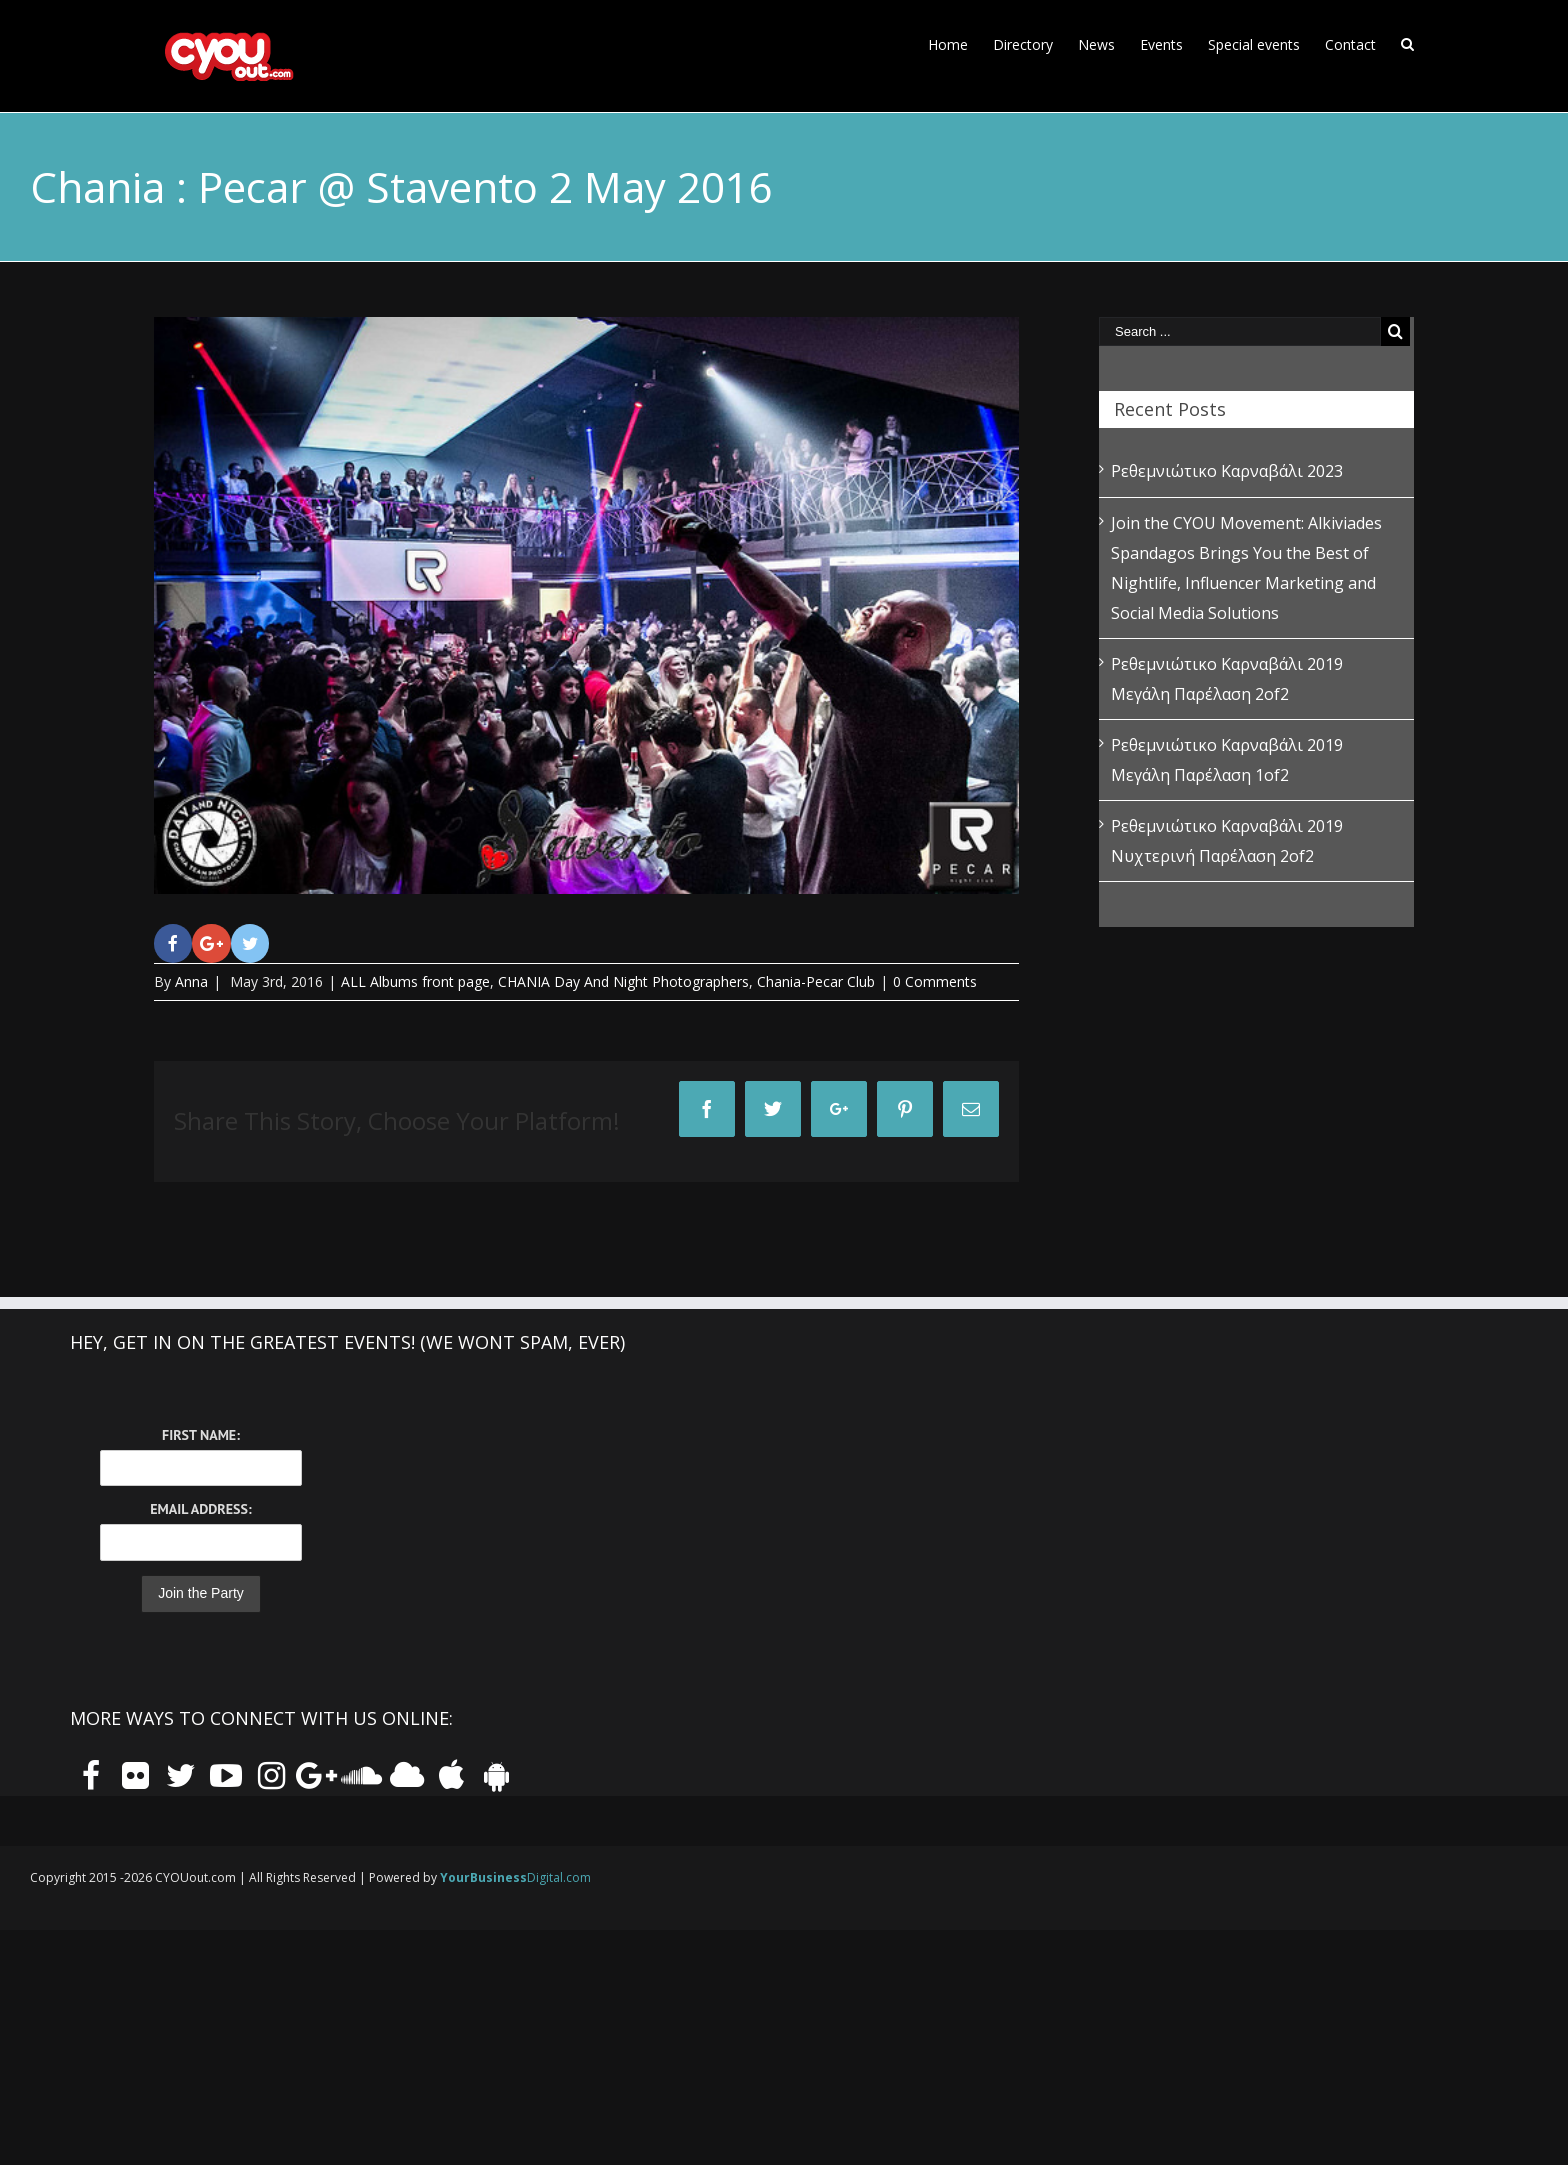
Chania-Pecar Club (816, 981)
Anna (191, 981)
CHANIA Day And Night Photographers (623, 981)
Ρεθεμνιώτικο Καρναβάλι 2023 (1227, 471)
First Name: (201, 1435)
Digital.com (515, 1877)
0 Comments (935, 981)
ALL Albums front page (415, 981)
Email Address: (200, 1509)
